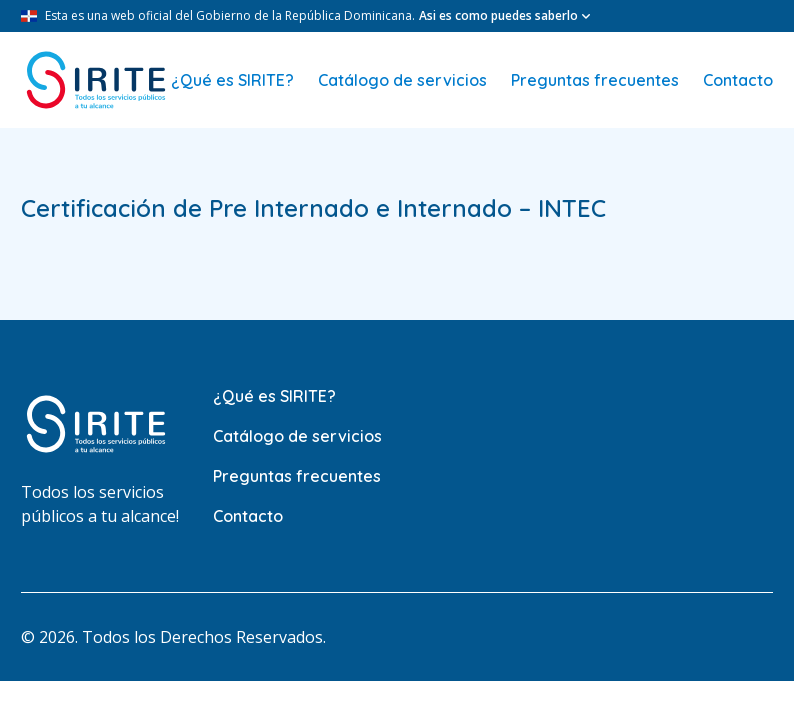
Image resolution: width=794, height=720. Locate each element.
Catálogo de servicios (402, 80)
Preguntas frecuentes (595, 80)
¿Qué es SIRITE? (232, 80)
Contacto (738, 80)
